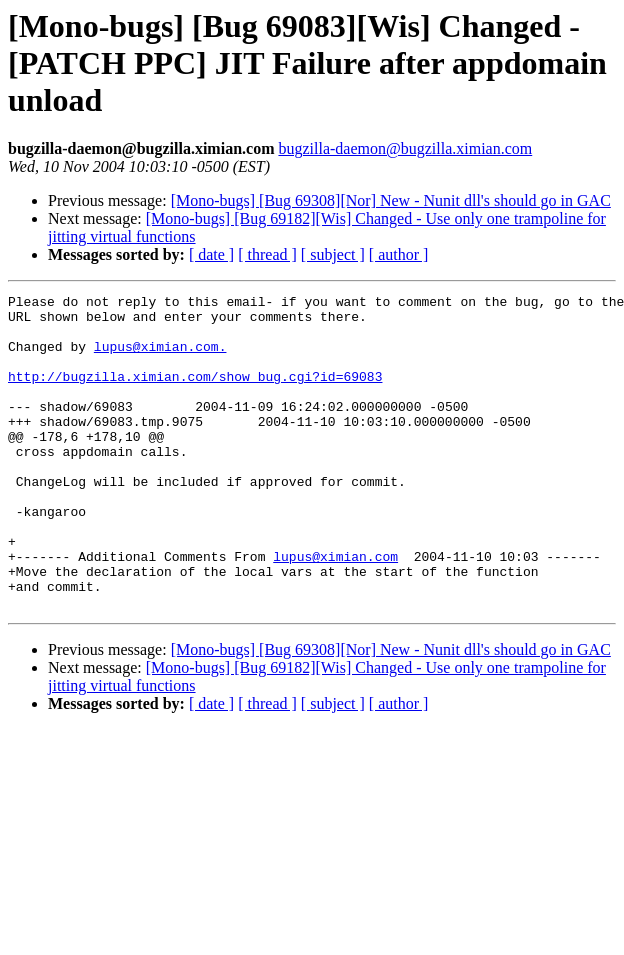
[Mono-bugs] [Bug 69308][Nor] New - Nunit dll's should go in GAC (391, 200)
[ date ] (211, 254)
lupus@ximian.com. (160, 358)
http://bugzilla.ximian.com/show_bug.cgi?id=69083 (195, 394)
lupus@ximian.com (335, 610)
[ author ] (399, 254)
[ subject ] (333, 254)
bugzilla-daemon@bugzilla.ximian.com (405, 148)
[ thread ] (267, 254)
